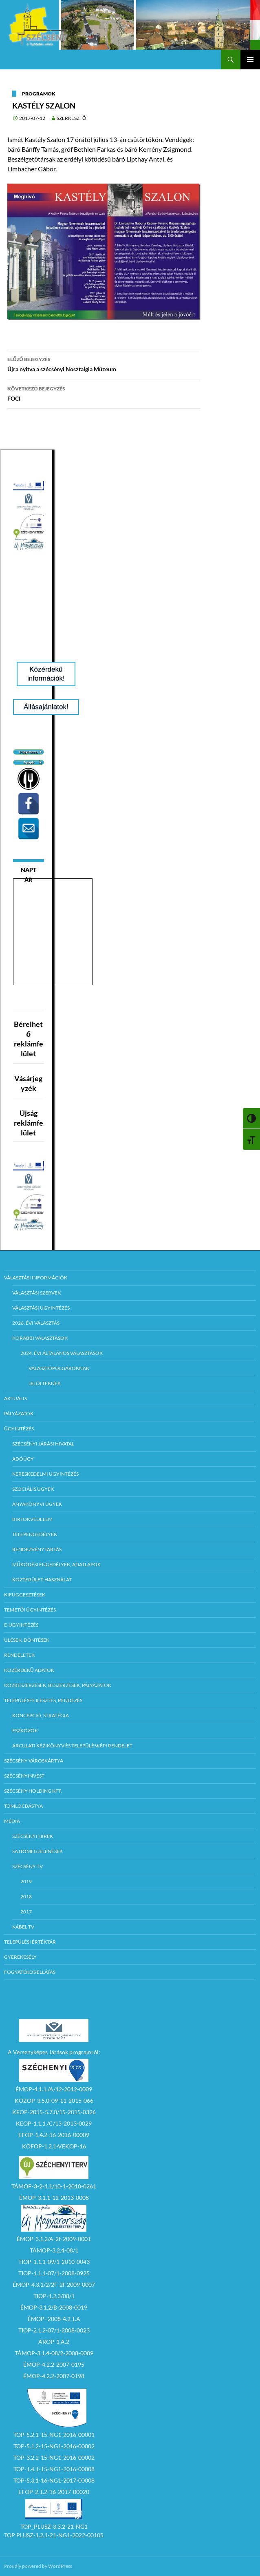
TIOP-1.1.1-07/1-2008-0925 (54, 2273)
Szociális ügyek (33, 1489)
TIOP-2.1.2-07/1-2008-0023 (54, 2330)
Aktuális (15, 1398)
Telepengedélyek (34, 1534)
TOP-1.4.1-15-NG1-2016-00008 (54, 2468)
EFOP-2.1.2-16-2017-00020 (53, 2491)
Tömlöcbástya (23, 1806)
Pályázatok (18, 1413)
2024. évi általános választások (61, 1353)
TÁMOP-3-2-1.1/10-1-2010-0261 (53, 2186)
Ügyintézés (19, 1428)
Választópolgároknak (59, 1368)
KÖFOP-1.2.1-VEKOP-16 (54, 2146)
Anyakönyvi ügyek (37, 1504)
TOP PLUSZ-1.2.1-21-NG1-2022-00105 (54, 2535)
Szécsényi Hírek (32, 1836)
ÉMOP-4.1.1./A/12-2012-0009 (53, 2089)
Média (12, 1821)
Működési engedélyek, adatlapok (56, 1564)
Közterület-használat (42, 1579)
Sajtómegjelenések (37, 1851)
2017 (26, 1912)
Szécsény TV (27, 1866)
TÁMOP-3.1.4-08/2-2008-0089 (54, 2353)
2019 (26, 1881)
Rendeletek (19, 1655)
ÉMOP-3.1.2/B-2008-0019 (53, 2307)
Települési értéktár (30, 1942)
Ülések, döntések (26, 1640)
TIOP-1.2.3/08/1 (54, 2295)
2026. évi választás (35, 1323)
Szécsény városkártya (33, 1761)
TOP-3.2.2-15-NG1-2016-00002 (54, 2457)
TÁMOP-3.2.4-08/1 (54, 2250)
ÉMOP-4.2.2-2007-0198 (53, 2375)
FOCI (104, 393)
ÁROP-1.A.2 (53, 2341)
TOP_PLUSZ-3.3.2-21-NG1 (54, 2526)
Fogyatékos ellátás (29, 1972)
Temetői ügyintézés (30, 1610)
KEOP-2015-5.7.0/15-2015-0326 (54, 2111)
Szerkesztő (71, 118)
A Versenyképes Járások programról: (54, 2051)
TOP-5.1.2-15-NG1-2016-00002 (54, 2446)
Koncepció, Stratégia (40, 1715)
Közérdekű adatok (29, 1670)
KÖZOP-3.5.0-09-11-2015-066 (54, 2100)
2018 (26, 1896)
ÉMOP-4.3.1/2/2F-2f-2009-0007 (54, 2284)
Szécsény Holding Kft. (33, 1791)
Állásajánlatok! (46, 707)
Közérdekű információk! (46, 673)
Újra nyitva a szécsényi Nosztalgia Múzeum (104, 363)
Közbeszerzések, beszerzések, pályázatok (57, 1685)
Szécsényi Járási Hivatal (43, 1444)
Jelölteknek (45, 1383)
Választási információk (35, 1278)
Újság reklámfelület (28, 1122)
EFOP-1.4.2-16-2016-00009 (53, 2134)
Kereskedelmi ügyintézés (45, 1474)
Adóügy (23, 1459)
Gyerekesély (20, 1957)
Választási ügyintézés (41, 1308)
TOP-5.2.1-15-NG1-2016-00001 (54, 2434)
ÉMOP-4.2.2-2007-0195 (53, 2364)
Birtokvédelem (32, 1519)
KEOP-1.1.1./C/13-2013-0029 (54, 2123)
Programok (38, 94)
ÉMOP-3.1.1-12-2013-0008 (54, 2197)
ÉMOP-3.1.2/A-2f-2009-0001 (54, 2238)
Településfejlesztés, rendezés (43, 1700)
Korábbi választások (40, 1338)
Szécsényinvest (24, 1776)
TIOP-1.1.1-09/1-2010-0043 (54, 2261)
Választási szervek (36, 1293)
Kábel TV (23, 1927)
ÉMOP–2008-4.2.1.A (54, 2318)
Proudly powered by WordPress (38, 2566)
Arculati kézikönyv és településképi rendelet (72, 1745)
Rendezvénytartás (37, 1549)
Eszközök (25, 1730)
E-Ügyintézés (21, 1625)
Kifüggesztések (24, 1595)
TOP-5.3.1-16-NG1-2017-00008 (54, 2480)
